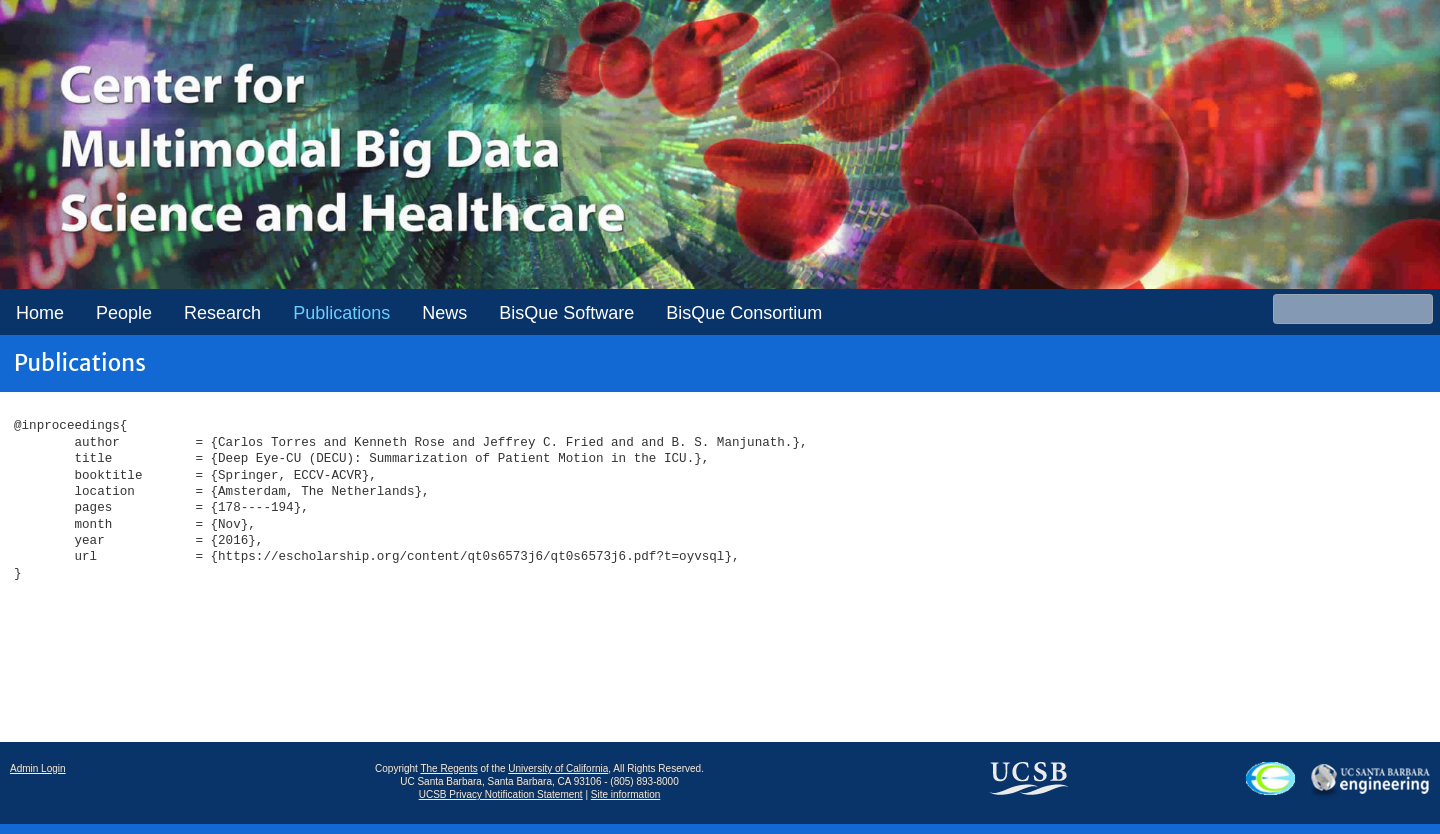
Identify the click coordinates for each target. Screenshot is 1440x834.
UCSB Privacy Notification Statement (501, 794)
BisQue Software (566, 313)
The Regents (448, 768)
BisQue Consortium (744, 313)
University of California (558, 768)
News (444, 313)
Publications (341, 313)
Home (40, 313)
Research (222, 313)
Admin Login (38, 768)
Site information (625, 794)
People (124, 313)
